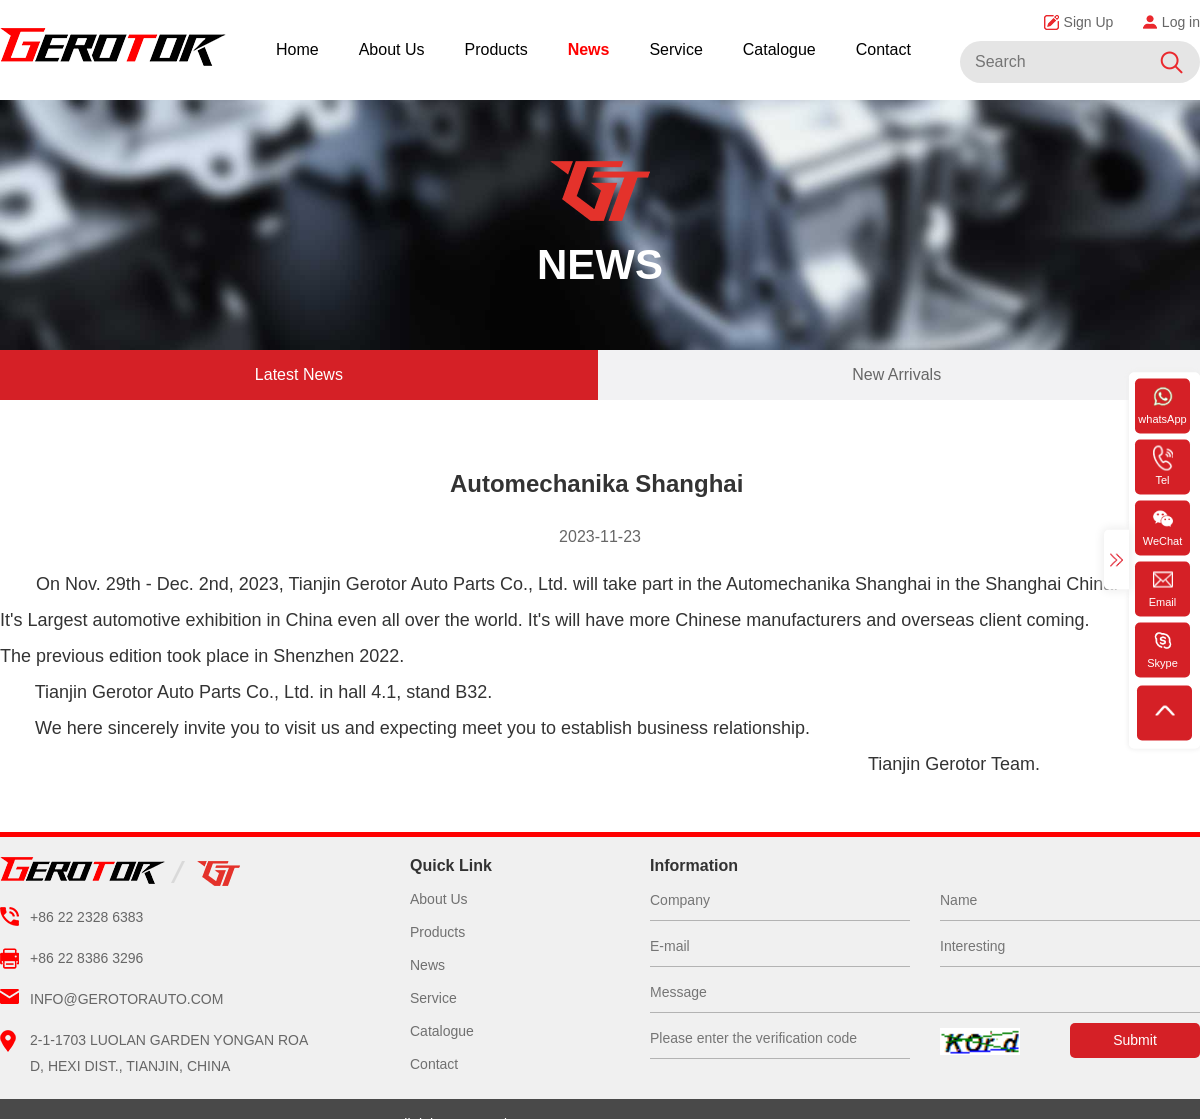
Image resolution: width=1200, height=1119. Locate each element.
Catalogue (779, 49)
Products (496, 49)
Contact (883, 49)
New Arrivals (896, 374)
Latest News (299, 374)
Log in (1171, 22)
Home (297, 49)
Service (675, 49)
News (589, 49)
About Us (392, 49)
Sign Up (1079, 22)
